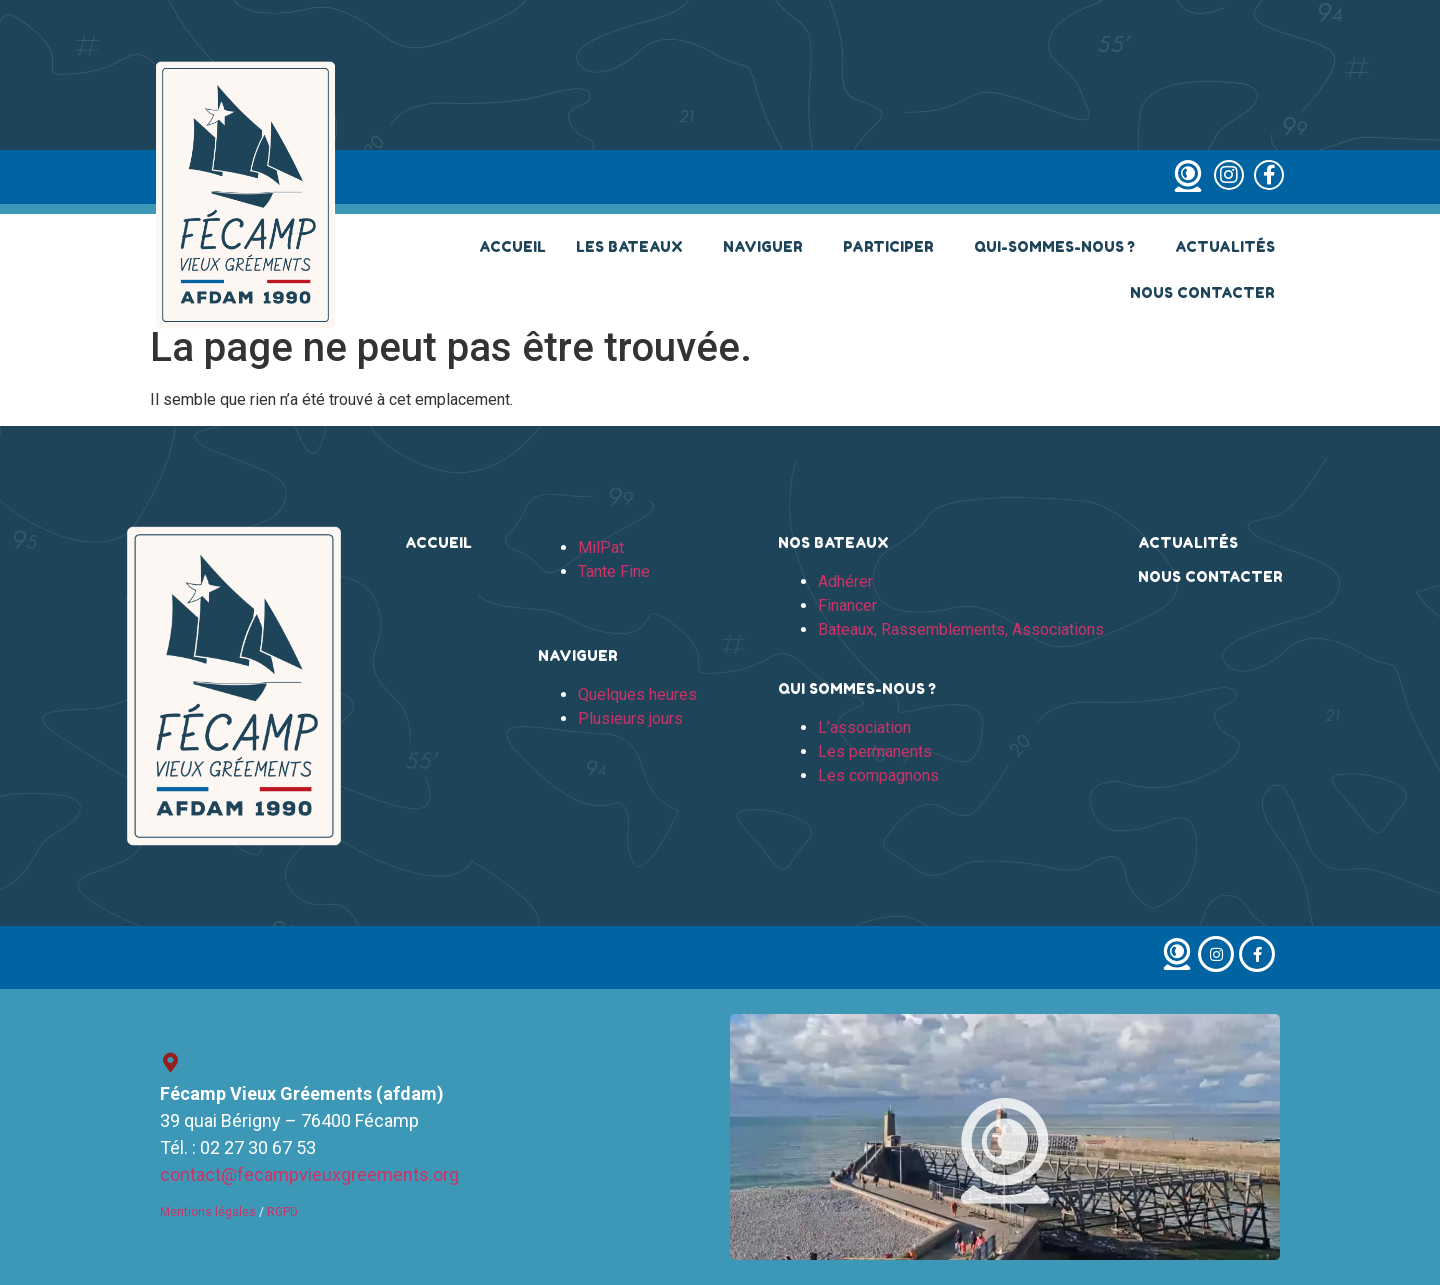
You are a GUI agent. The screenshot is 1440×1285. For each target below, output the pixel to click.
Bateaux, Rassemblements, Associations (961, 629)
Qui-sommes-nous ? (1059, 247)
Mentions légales (208, 1212)
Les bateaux (634, 247)
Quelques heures (637, 694)
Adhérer (845, 581)
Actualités (1225, 246)
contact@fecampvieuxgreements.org (309, 1174)
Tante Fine (614, 571)
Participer (893, 247)
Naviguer (768, 247)
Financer (847, 605)
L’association (864, 727)
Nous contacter (1202, 292)
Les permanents (875, 751)
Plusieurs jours (630, 718)
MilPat (601, 547)
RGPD (282, 1212)
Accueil (512, 246)
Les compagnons (878, 775)
